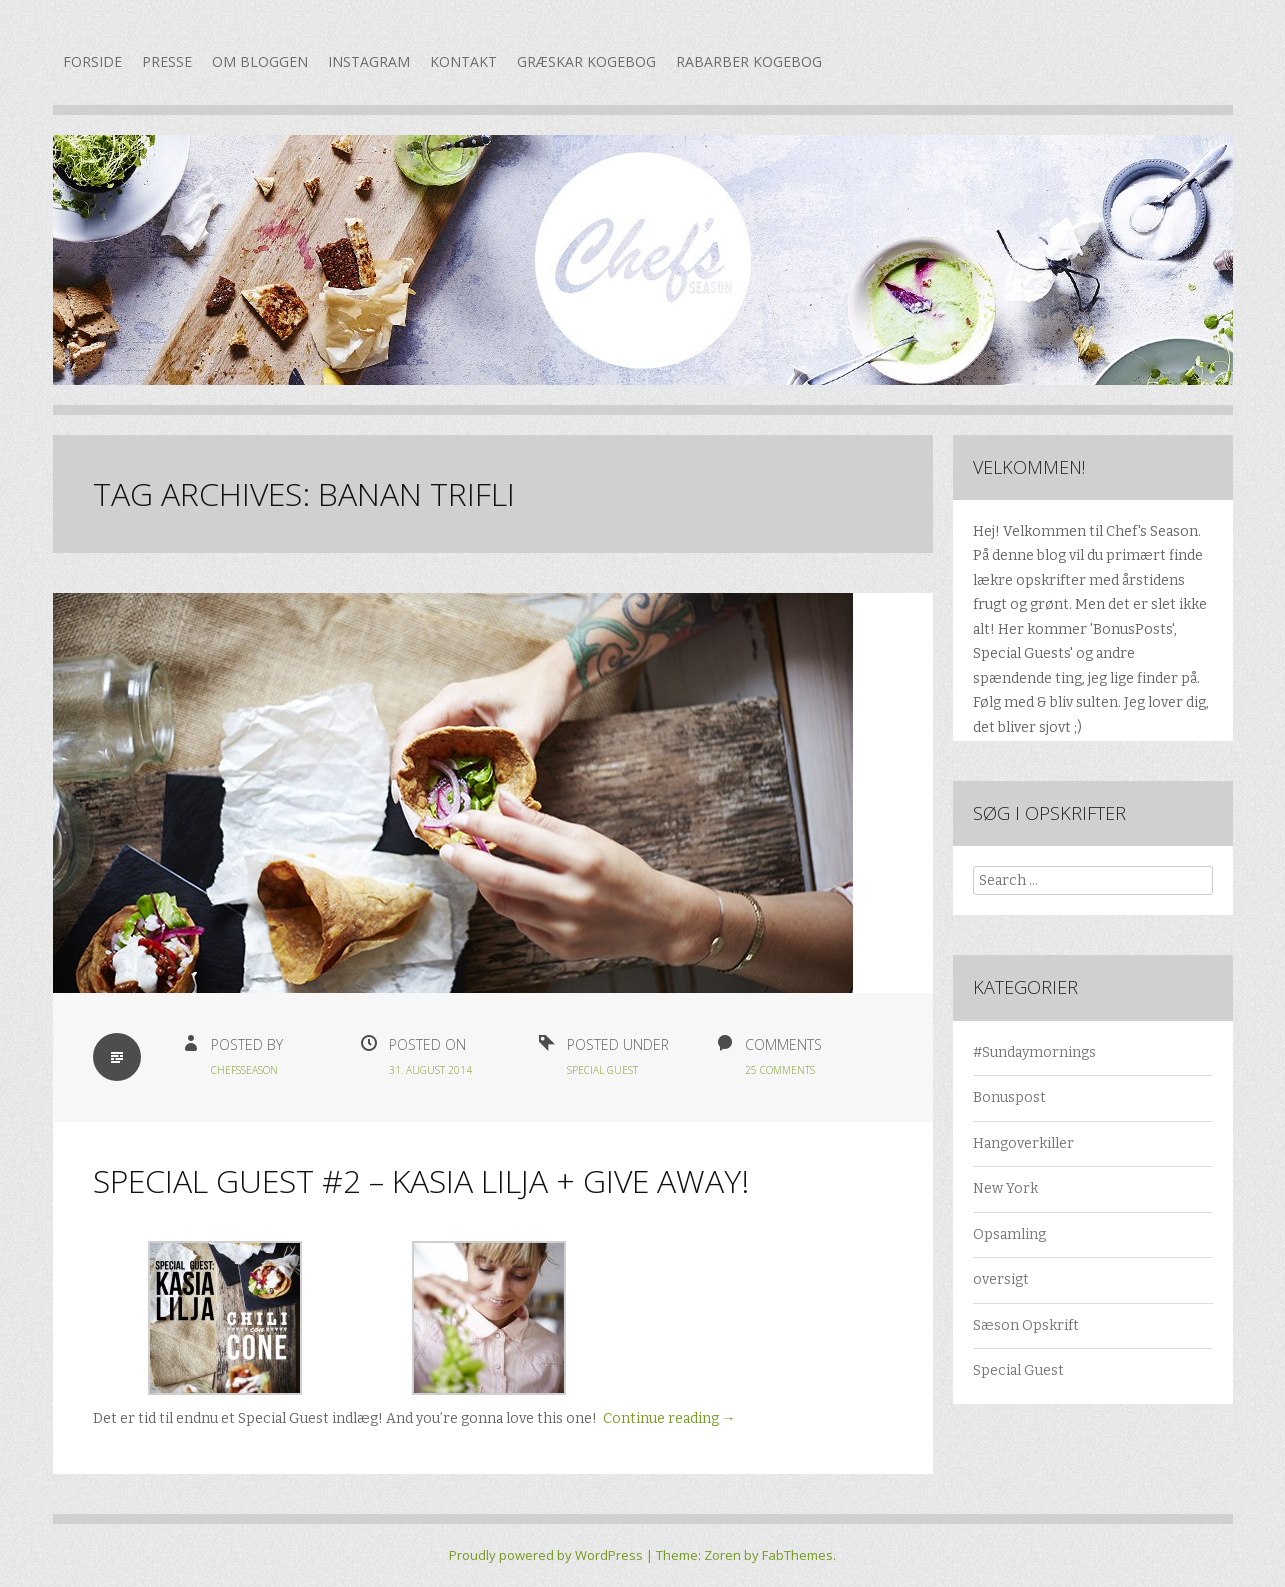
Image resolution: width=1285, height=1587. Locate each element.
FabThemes (797, 1555)
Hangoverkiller (1023, 1143)
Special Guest (602, 1070)
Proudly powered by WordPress (546, 1555)
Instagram (369, 61)
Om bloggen (260, 61)
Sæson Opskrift (1026, 1325)
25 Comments (780, 1070)
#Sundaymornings (1034, 1052)
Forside (92, 61)
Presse (167, 61)
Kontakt (463, 61)
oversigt (1001, 1279)
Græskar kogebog (586, 61)
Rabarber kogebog (749, 61)
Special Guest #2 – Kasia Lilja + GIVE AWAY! (421, 1180)
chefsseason (244, 1070)
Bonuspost (1009, 1097)
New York (1005, 1188)
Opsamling (1009, 1234)
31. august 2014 (430, 1070)
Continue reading (669, 1418)
